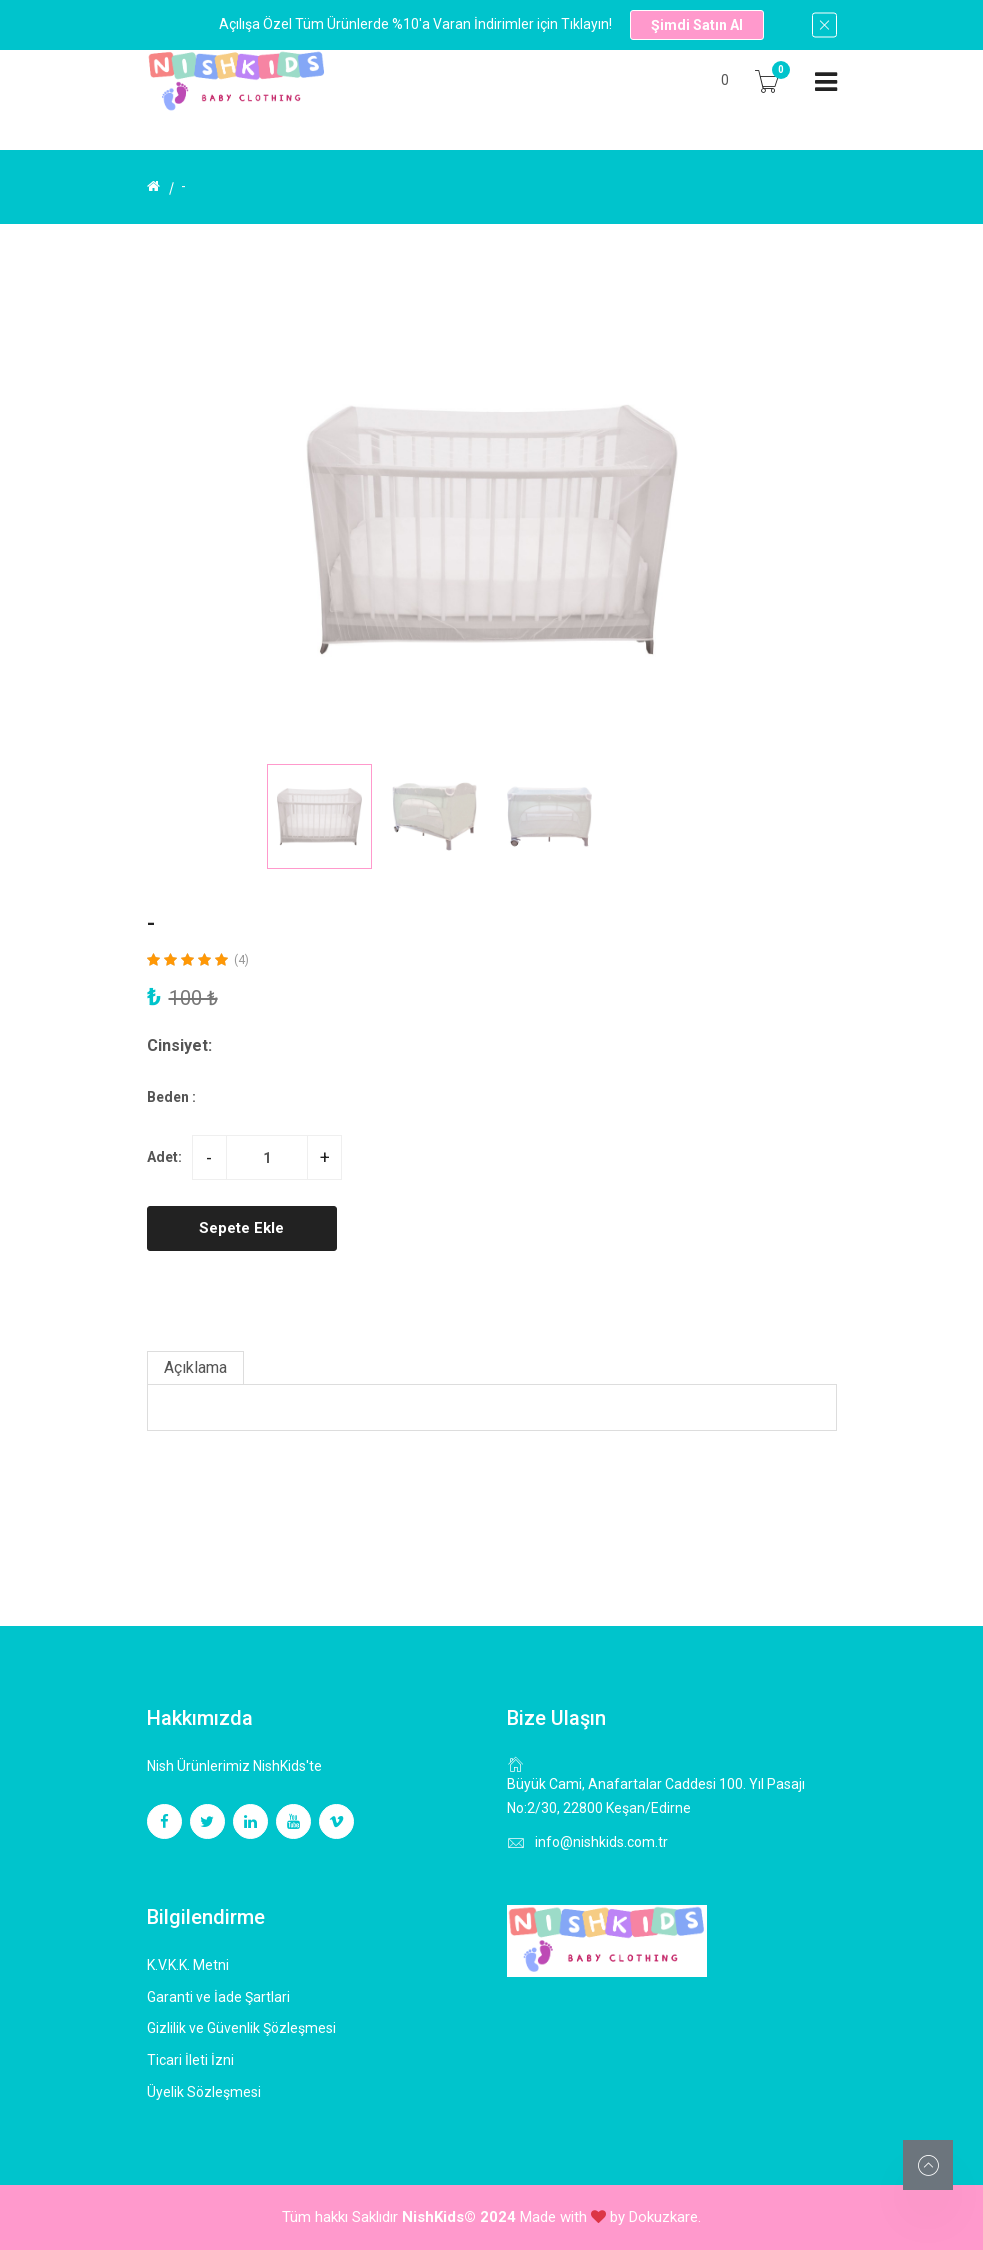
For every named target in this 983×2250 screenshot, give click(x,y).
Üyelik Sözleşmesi (204, 2092)
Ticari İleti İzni (190, 2060)
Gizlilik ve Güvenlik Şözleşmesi (241, 2028)
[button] (693, 816)
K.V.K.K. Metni (188, 1965)
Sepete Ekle (241, 1228)
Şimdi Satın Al (697, 25)
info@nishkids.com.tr (601, 1842)
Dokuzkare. (665, 2217)
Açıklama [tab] (195, 1367)
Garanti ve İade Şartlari (218, 1997)
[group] (492, 529)
